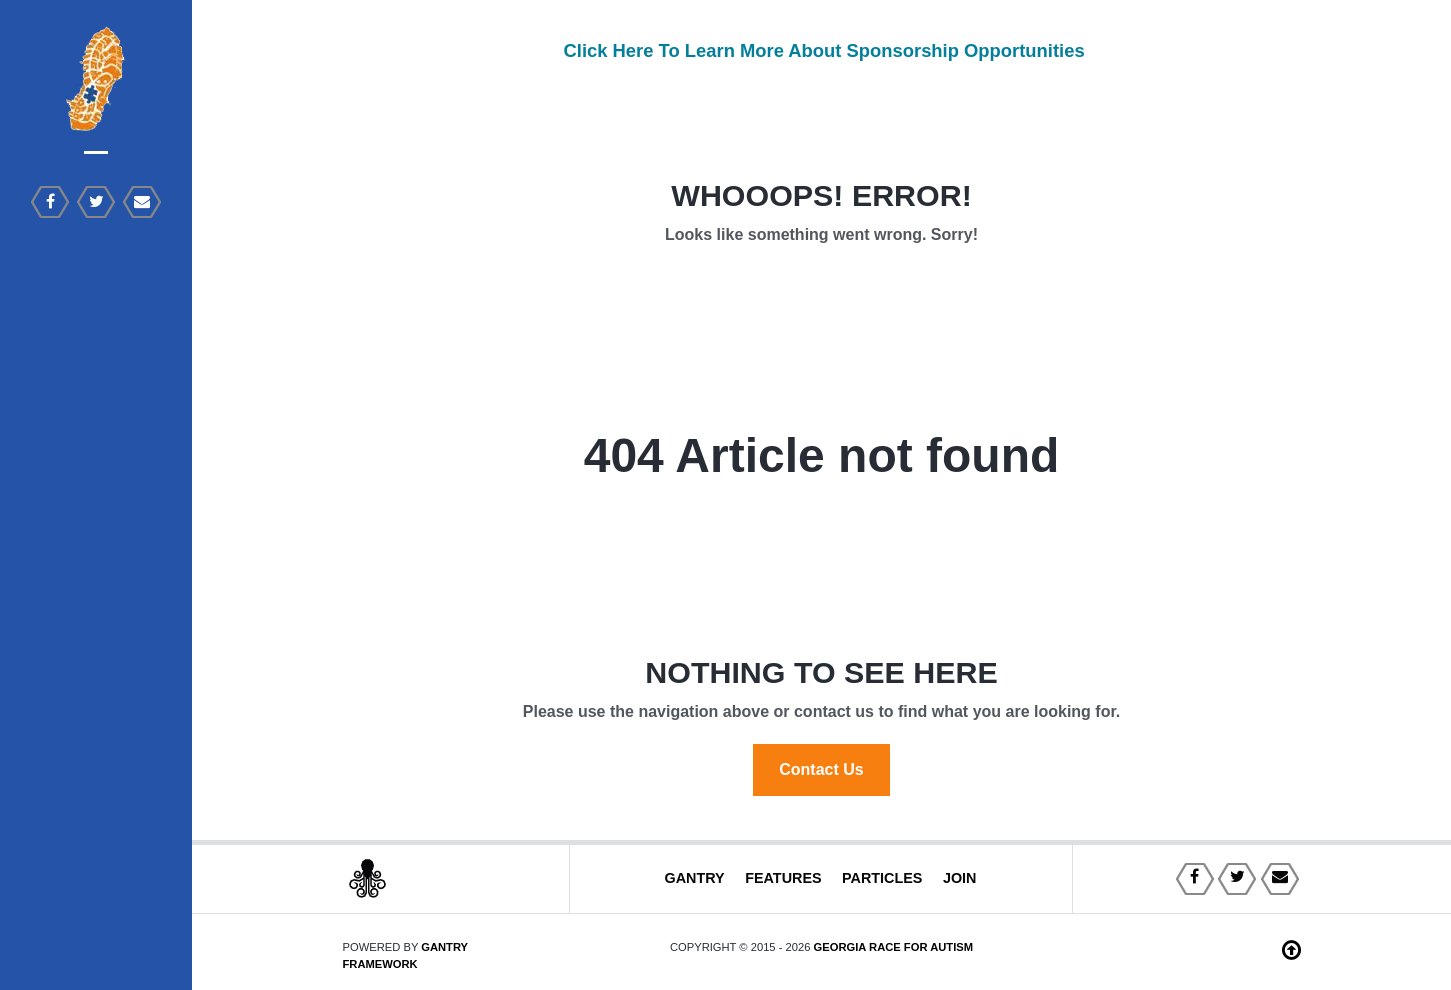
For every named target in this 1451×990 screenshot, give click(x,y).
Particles (882, 878)
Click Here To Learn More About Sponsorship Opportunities (821, 50)
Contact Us (821, 769)
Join (960, 878)
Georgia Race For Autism (894, 947)
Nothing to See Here (821, 672)
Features (783, 878)
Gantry (694, 878)
